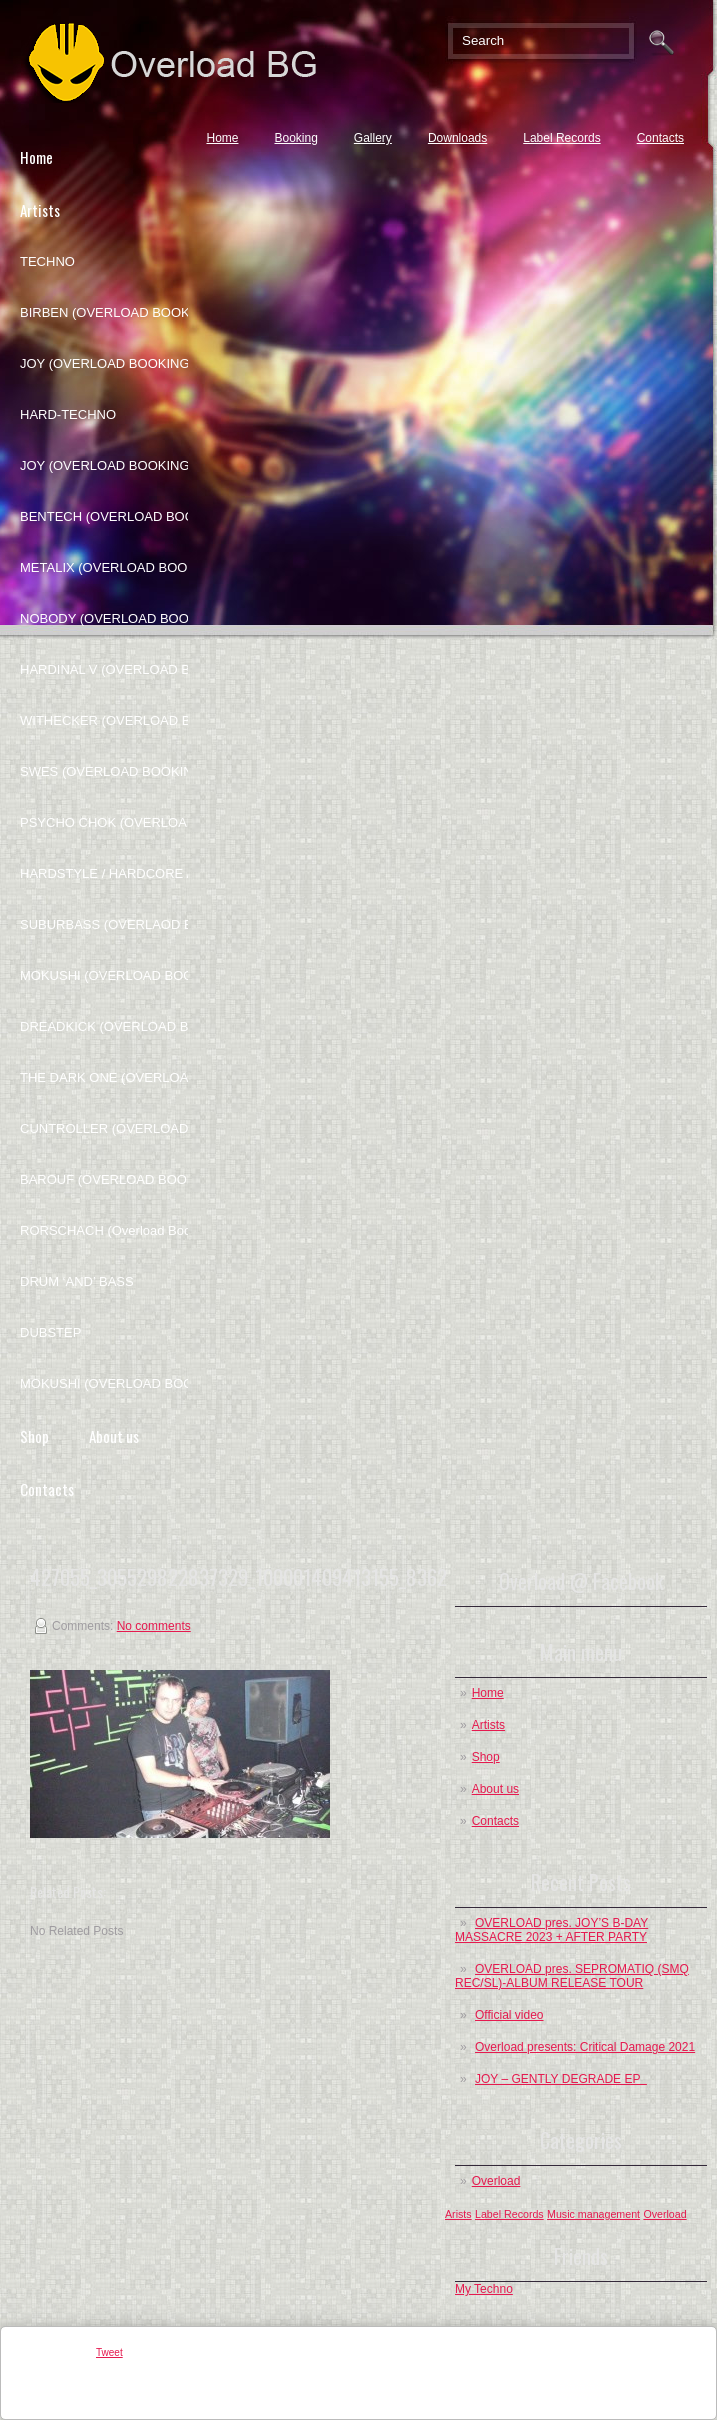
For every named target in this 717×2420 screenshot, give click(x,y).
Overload (496, 2181)
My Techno (484, 2289)
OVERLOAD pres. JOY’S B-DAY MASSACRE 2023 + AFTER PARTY (551, 1930)
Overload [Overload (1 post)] (664, 2214)
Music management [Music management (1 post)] (593, 2214)
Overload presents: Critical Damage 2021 (585, 2047)
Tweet (109, 2352)
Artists (488, 1725)
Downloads (457, 138)
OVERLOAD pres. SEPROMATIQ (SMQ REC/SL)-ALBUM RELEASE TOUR (572, 1976)
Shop (486, 1757)
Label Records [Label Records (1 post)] (509, 2214)
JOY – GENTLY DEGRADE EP (561, 2079)
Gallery (373, 138)
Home (222, 138)
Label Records (561, 138)
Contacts (660, 138)
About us (114, 1436)
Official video (509, 2015)
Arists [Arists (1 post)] (458, 2214)
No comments (154, 1626)
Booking (295, 138)
